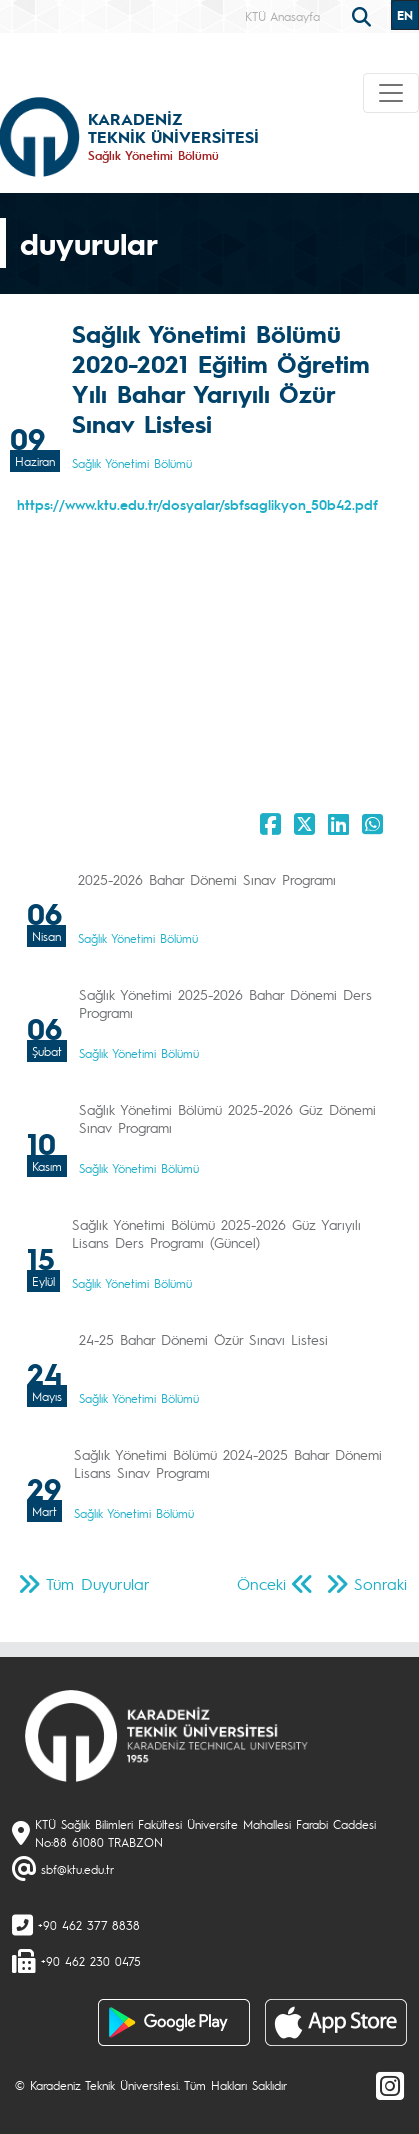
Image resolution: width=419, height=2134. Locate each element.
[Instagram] (390, 2085)
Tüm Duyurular (98, 1583)
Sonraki (380, 1583)
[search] (364, 15)
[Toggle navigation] (391, 93)
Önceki (261, 1583)
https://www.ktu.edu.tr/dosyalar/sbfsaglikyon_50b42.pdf (197, 504)
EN (405, 15)
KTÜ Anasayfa (282, 16)
